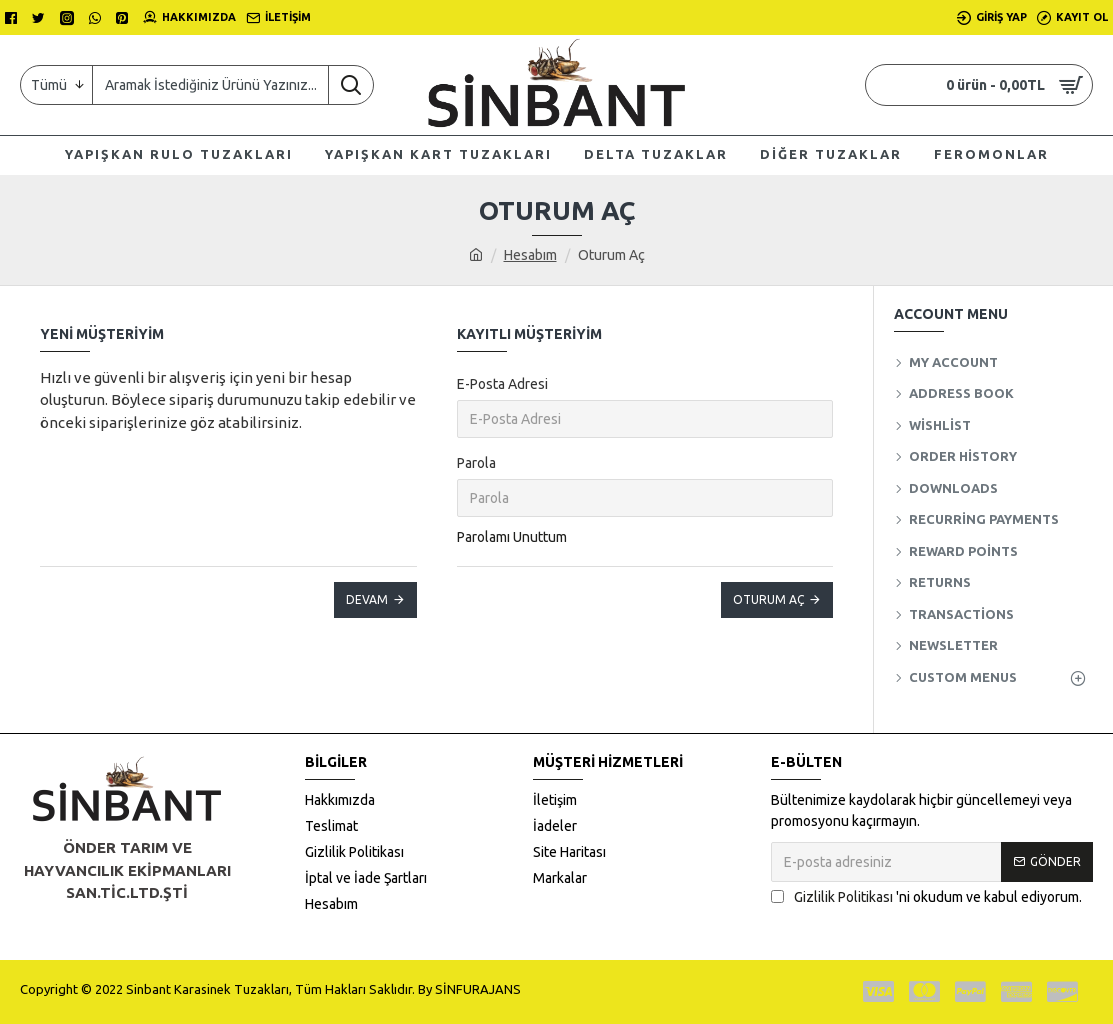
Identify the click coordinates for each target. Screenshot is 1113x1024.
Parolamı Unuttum (512, 537)
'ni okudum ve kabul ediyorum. (926, 897)
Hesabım (530, 255)
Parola (476, 463)
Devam (367, 599)
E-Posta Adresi (502, 384)
